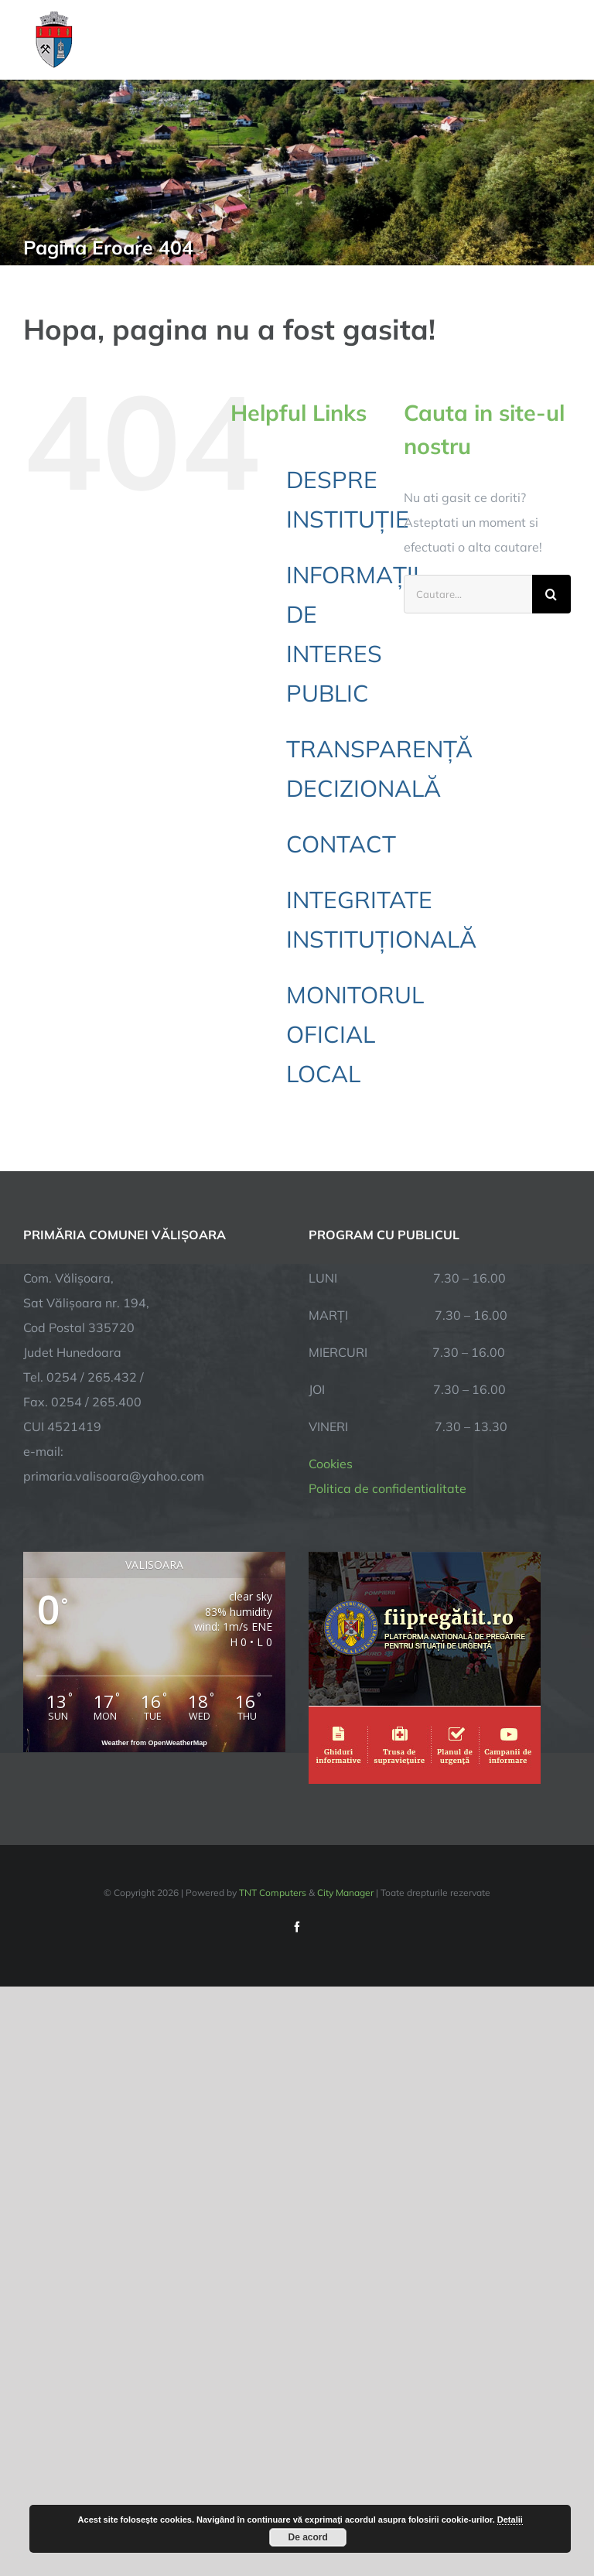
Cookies (331, 1463)
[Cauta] (551, 594)
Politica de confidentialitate (387, 1488)
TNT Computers (272, 1892)
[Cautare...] (468, 594)
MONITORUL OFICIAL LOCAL (355, 1034)
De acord (308, 2537)
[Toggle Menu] (562, 39)
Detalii (510, 2519)
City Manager (345, 1892)
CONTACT (341, 844)
